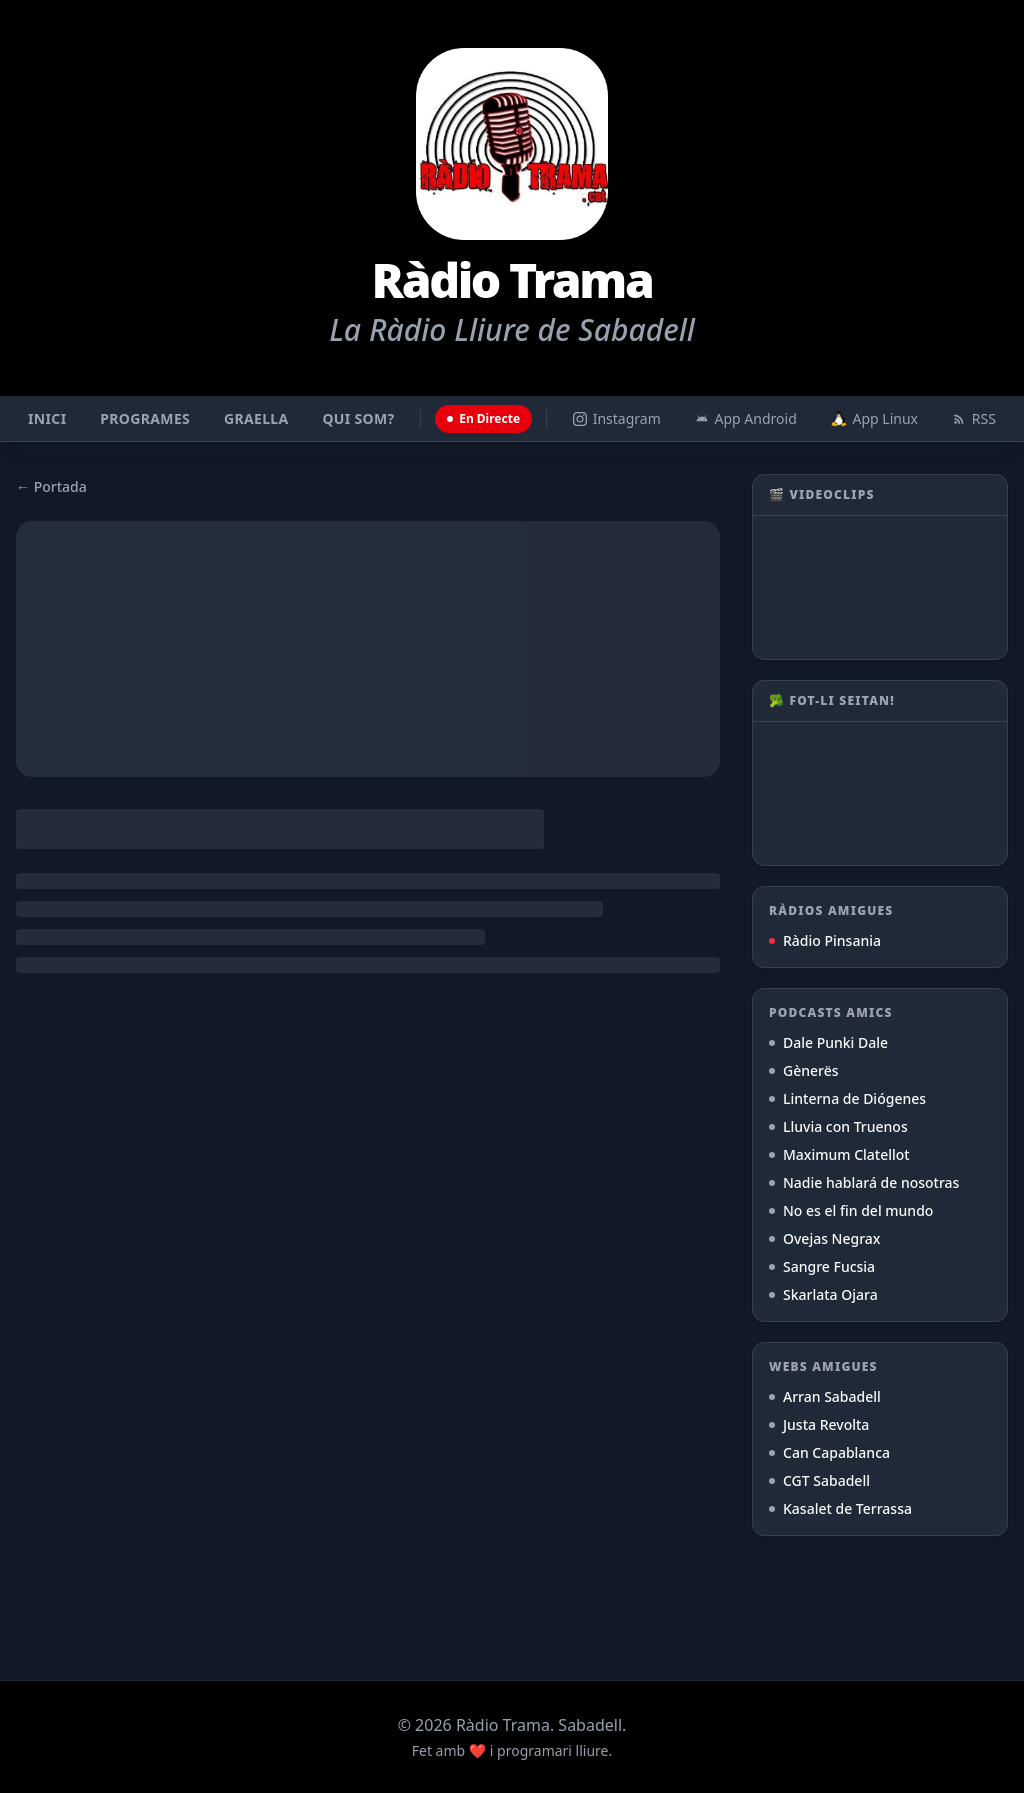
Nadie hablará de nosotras (864, 1182)
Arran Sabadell (825, 1396)
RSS (974, 418)
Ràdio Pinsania (825, 940)
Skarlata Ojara (823, 1294)
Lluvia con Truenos (838, 1126)
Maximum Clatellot (839, 1154)
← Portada (51, 486)
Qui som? (358, 418)
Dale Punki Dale (828, 1042)
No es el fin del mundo (851, 1210)
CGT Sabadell (819, 1480)
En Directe (483, 418)
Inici (47, 418)
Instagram (617, 418)
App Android (746, 418)
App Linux (874, 418)
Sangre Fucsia (822, 1266)
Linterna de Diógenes (847, 1098)
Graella (256, 418)
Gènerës (804, 1070)
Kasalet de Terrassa (840, 1508)
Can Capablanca (829, 1452)
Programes (145, 418)
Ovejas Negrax (824, 1238)
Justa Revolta (819, 1424)
